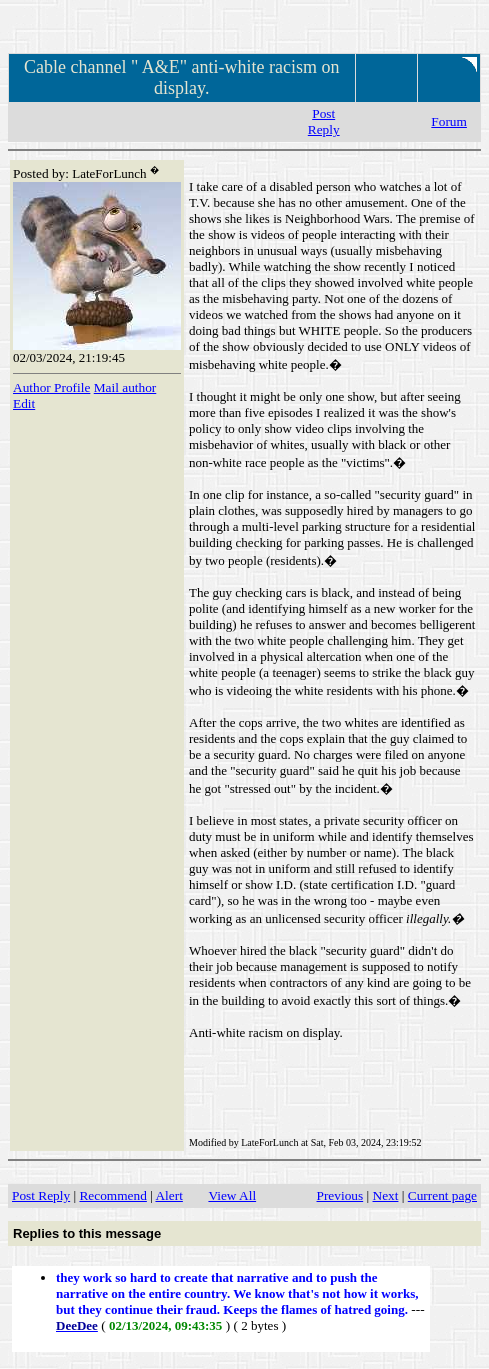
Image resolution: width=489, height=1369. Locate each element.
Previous (340, 1195)
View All (232, 1195)
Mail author (125, 387)
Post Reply (324, 121)
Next (386, 1195)
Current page (442, 1195)
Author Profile (51, 387)
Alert (168, 1195)
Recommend (112, 1195)
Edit (24, 403)
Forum (449, 121)
